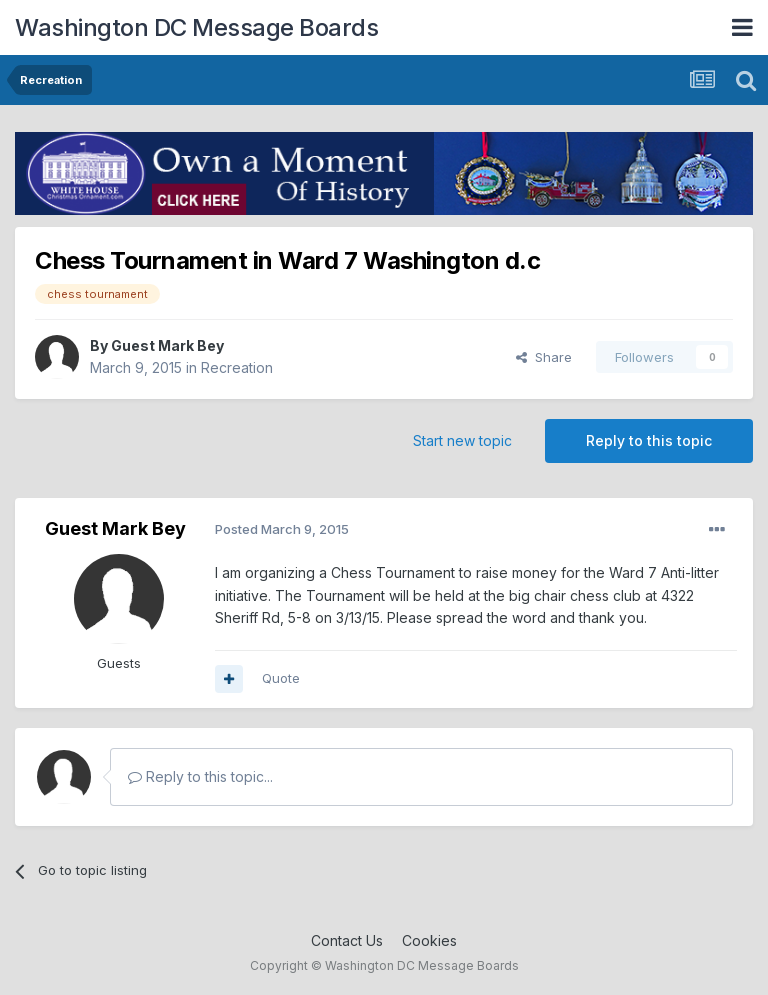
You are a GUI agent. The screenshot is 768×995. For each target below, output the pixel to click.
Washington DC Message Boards (196, 27)
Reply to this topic (649, 440)
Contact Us (347, 940)
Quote (281, 678)
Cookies (429, 940)
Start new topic (462, 440)
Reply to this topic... (200, 776)
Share (544, 357)
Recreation (237, 367)
